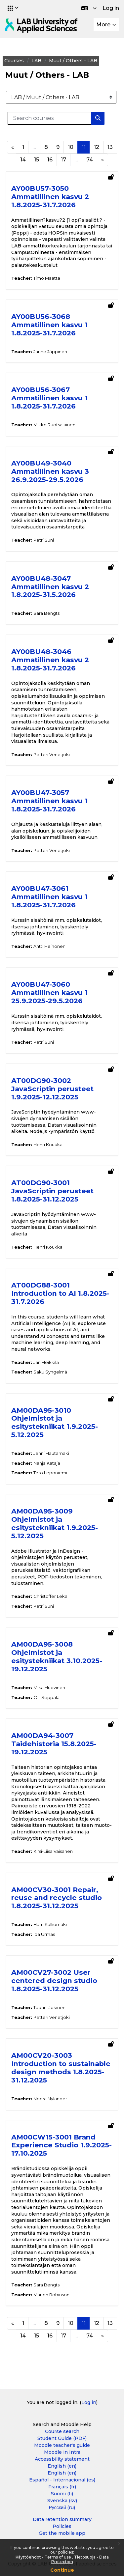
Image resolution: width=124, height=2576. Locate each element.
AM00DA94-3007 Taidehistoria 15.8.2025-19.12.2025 (54, 1743)
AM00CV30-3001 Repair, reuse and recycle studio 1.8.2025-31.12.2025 (56, 1897)
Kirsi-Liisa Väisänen (53, 1851)
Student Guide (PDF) (62, 2438)
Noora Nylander (50, 2098)
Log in (111, 8)
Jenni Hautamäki (51, 1453)
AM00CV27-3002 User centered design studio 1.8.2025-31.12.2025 (54, 1980)
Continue (62, 2570)
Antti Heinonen (49, 946)
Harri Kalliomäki (50, 1924)
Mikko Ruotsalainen (54, 424)
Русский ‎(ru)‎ (62, 2507)
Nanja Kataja (46, 1463)
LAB (36, 61)
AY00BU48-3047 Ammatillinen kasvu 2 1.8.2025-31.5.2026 (50, 586)
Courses (14, 61)
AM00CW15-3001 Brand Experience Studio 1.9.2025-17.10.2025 (61, 2145)
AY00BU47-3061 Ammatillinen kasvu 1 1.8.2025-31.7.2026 (49, 896)
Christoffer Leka (50, 1596)
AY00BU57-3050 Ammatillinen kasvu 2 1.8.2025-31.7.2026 (50, 196)
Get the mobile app (62, 2533)
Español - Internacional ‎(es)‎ (62, 2480)
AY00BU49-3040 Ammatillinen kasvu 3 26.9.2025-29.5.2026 (50, 471)
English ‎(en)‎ (62, 2466)
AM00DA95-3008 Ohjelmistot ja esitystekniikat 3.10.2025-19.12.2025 (56, 1656)
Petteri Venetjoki (51, 754)
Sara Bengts (46, 613)
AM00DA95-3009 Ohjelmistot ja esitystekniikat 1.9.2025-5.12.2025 (54, 1523)
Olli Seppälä (46, 1697)
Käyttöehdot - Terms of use (44, 2557)
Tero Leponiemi (50, 1472)
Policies (62, 2526)
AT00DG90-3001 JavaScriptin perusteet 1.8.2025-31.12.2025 (52, 1190)
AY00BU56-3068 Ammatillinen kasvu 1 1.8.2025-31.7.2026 (49, 324)
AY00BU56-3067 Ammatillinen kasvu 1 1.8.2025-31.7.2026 (49, 397)
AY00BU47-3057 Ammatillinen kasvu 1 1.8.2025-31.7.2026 (49, 800)
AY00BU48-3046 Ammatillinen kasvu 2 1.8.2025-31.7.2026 (50, 659)
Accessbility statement (62, 2459)
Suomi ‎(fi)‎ (62, 2494)
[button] (13, 8)
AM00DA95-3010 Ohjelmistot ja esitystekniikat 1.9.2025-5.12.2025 (54, 1422)
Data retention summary (62, 2519)
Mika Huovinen (49, 1687)
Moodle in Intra (62, 2452)
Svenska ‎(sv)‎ (62, 2501)
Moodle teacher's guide (62, 2445)
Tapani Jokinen (49, 2007)
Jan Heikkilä (46, 1362)
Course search (62, 2431)
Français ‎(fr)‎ (62, 2487)
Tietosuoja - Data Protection (80, 2559)
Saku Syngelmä (50, 1371)
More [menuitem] (103, 24)
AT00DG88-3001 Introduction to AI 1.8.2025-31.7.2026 (60, 1293)
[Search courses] (50, 118)
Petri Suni (43, 540)
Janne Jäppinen (50, 351)
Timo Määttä (46, 278)
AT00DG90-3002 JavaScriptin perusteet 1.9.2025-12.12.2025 (52, 1088)
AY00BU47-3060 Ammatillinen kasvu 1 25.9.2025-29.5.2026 (49, 992)
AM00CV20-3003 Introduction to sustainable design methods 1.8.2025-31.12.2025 (60, 2067)
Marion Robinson (51, 2294)
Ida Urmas (44, 1934)
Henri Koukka (47, 1144)
